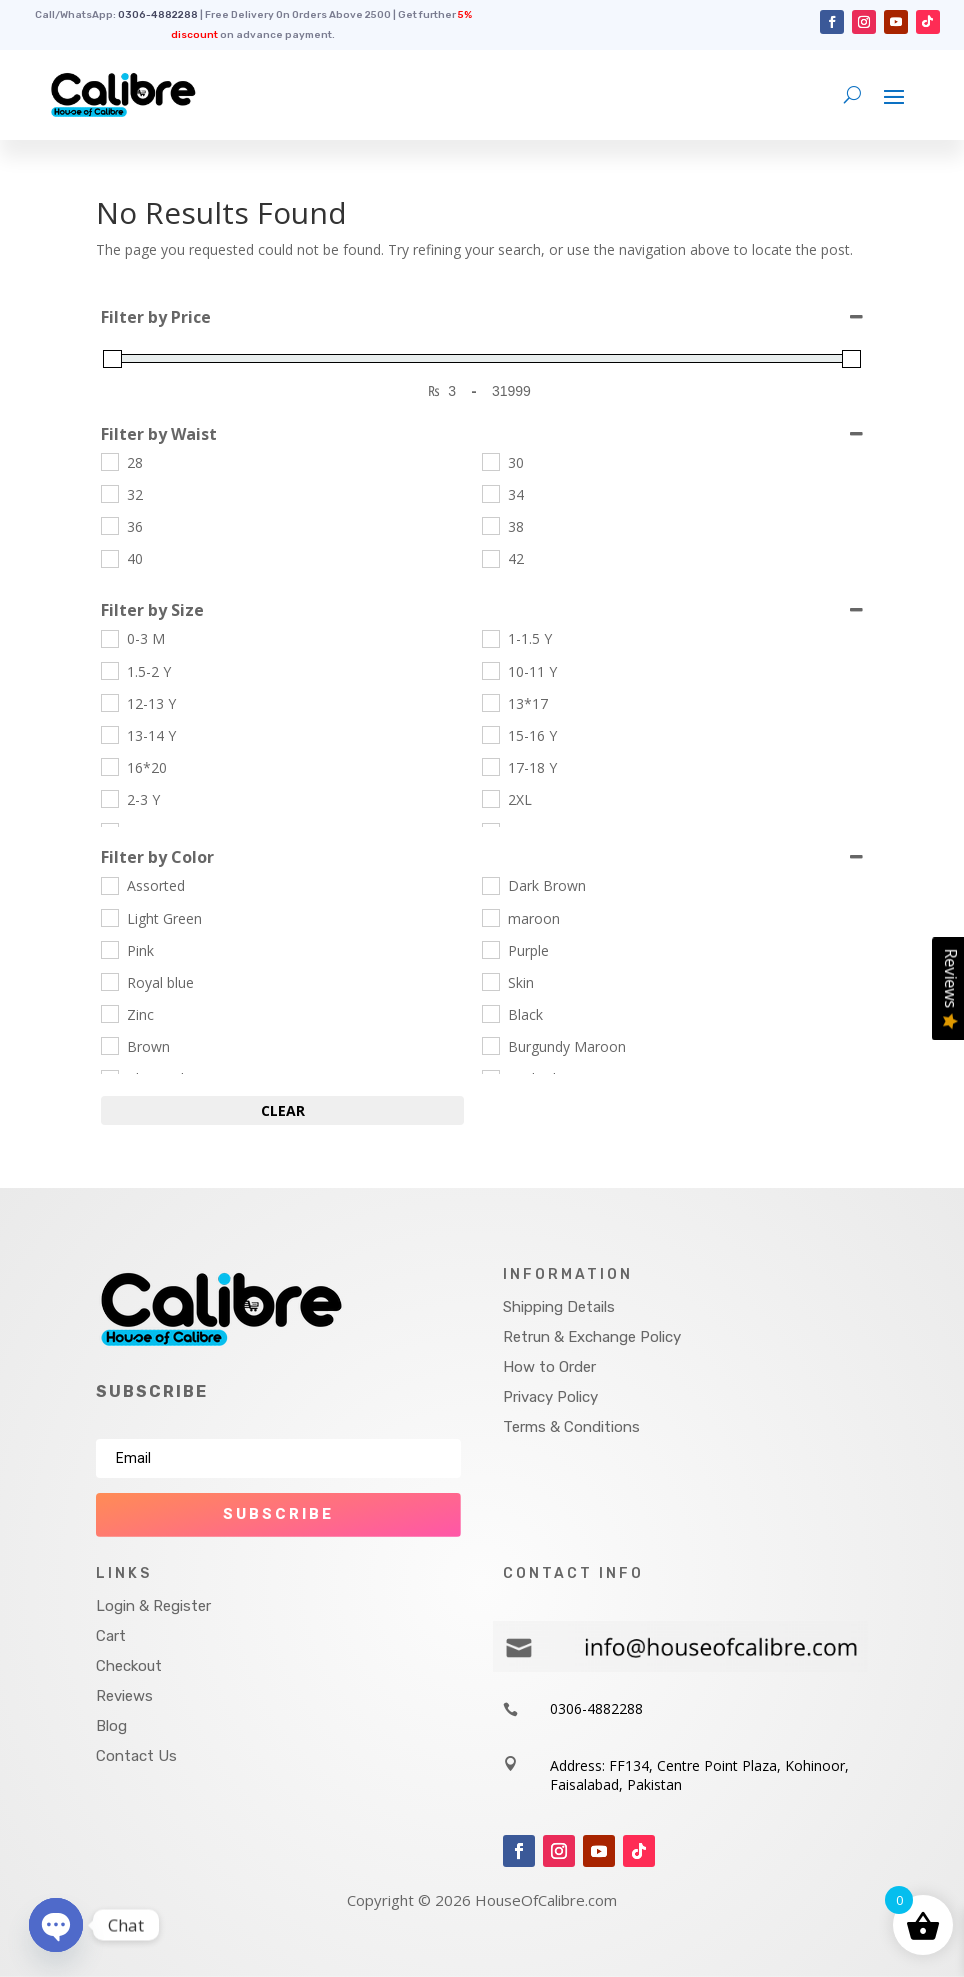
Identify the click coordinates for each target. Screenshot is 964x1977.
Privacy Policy (550, 1397)
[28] (109, 461)
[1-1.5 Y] (490, 638)
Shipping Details (559, 1307)
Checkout (129, 1666)
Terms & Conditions (571, 1427)
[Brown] (109, 1045)
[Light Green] (109, 917)
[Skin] (490, 981)
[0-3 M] (109, 638)
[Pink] (109, 949)
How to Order (549, 1367)
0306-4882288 (158, 15)
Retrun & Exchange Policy (592, 1337)
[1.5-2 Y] (109, 670)
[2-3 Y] (109, 798)
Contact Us (136, 1756)
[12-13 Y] (109, 702)
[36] (109, 525)
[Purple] (490, 949)
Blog (111, 1726)
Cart (111, 1636)
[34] (490, 493)
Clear (283, 1110)
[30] (490, 461)
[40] (109, 558)
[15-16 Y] (490, 734)
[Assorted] (109, 885)
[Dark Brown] (490, 885)
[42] (490, 558)
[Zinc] (109, 1013)
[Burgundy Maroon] (490, 1045)
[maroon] (490, 917)
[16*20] (109, 766)
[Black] (490, 1013)
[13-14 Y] (109, 734)
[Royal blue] (109, 981)
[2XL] (490, 798)
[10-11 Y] (490, 670)
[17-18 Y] (490, 766)
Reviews (124, 1696)
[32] (109, 493)
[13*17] (490, 702)
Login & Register (153, 1606)
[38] (490, 525)
